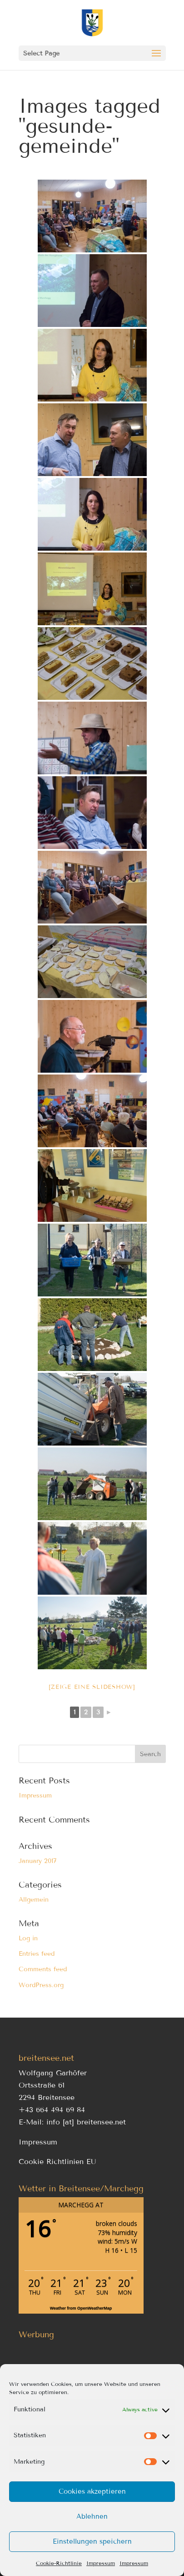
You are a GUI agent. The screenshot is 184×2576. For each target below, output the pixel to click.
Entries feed (37, 1954)
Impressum (100, 2563)
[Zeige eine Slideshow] (92, 1687)
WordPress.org (41, 1985)
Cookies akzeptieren (92, 2491)
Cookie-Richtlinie (59, 2563)
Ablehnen (92, 2516)
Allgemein (34, 1899)
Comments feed (43, 1969)
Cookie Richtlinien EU (57, 2161)
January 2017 (37, 1861)
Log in (28, 1938)
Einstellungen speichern (92, 2541)
